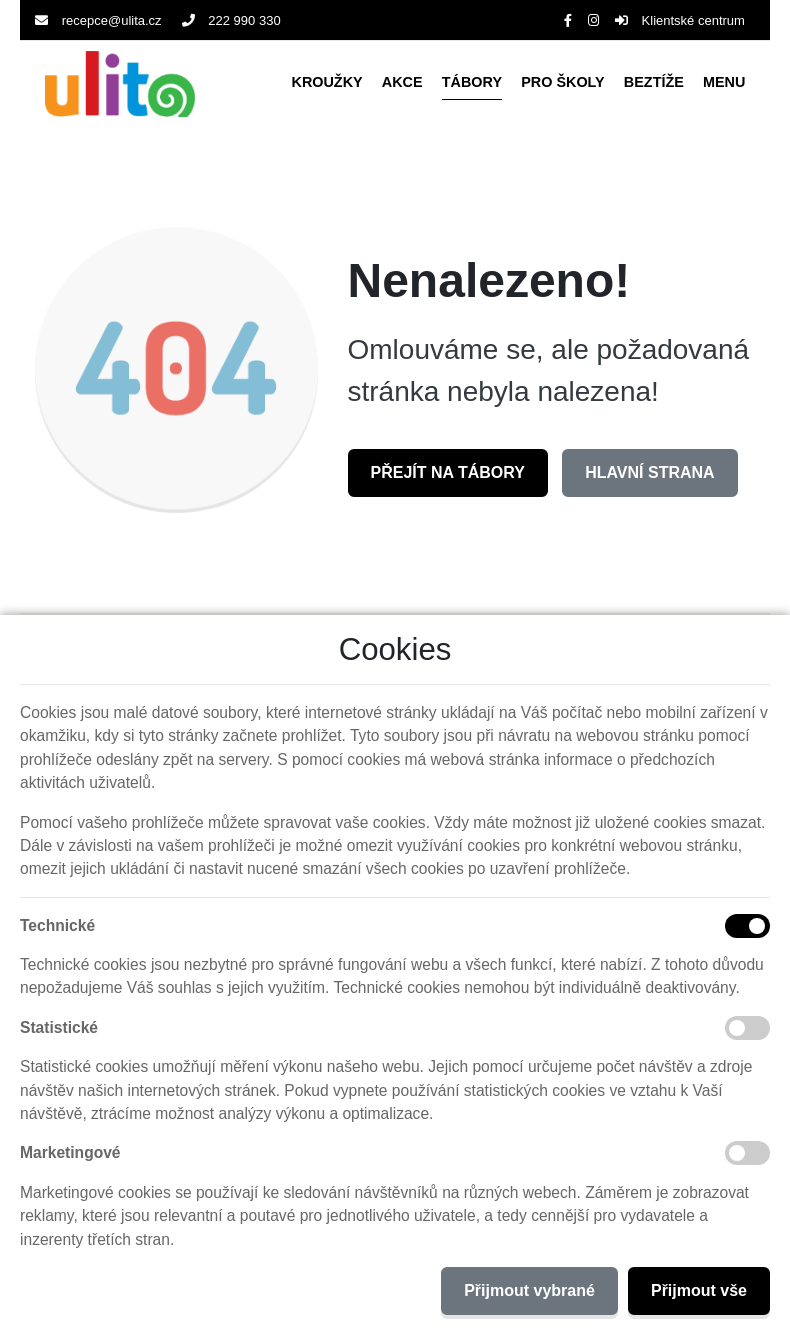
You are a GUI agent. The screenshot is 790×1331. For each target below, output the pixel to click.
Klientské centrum (680, 20)
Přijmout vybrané (529, 1290)
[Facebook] (568, 20)
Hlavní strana (649, 472)
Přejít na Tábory (448, 472)
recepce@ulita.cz (98, 20)
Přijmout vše (699, 1290)
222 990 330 (231, 20)
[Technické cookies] (747, 926)
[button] (724, 84)
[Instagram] (593, 20)
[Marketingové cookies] (747, 1153)
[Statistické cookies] (747, 1028)
